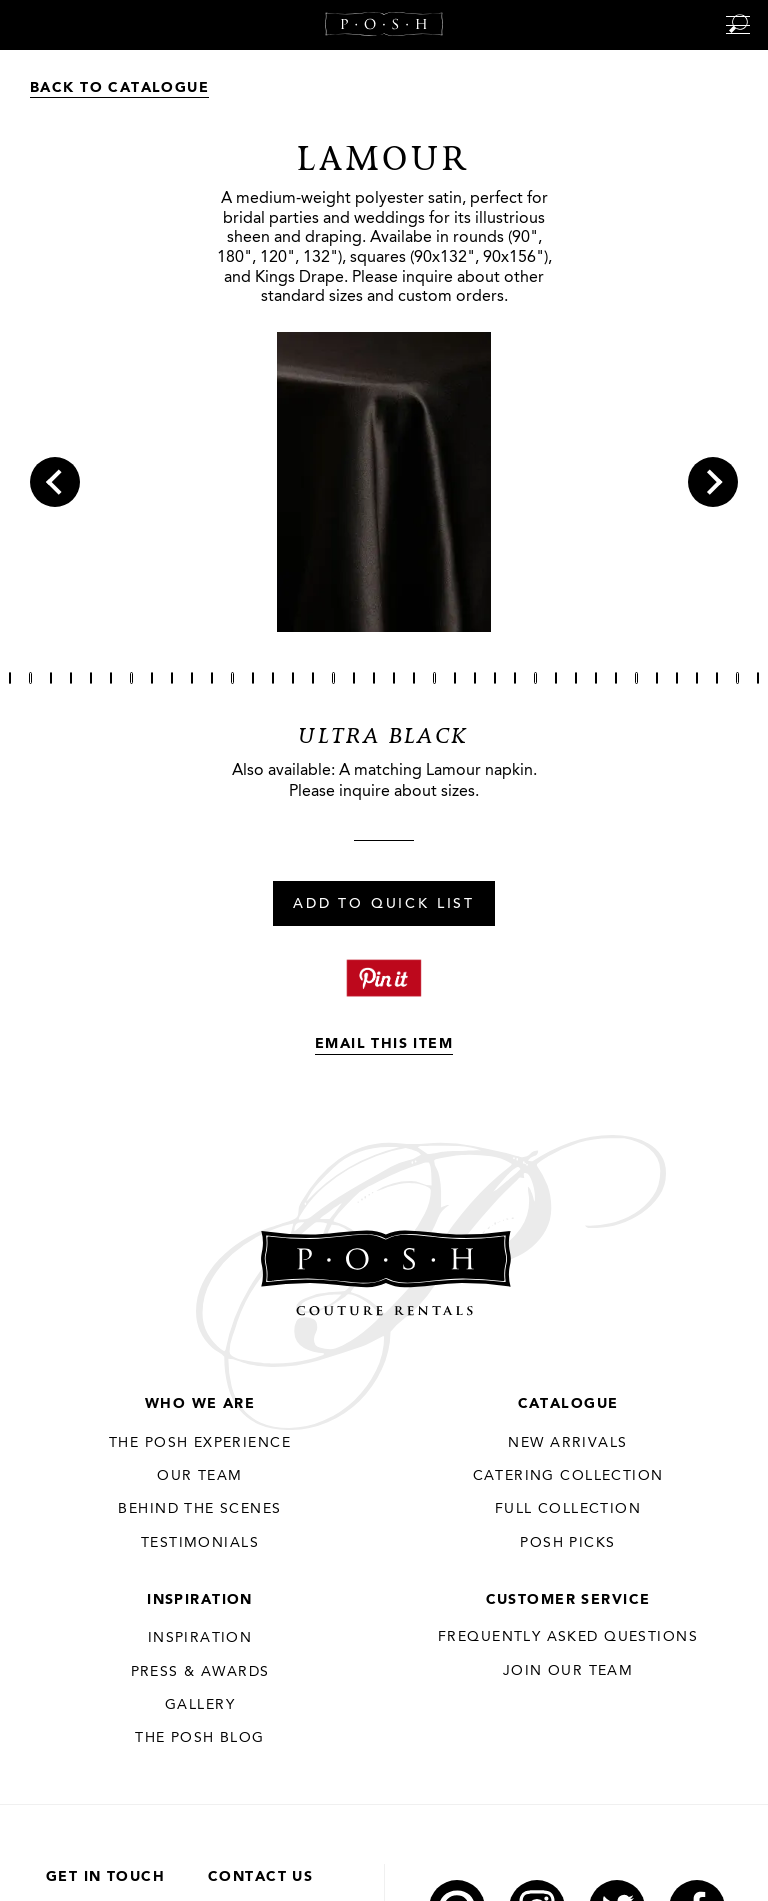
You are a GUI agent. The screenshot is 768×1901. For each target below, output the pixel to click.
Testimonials (200, 1543)
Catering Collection (568, 1476)
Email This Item (384, 1044)
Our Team (199, 1476)
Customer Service (568, 1600)
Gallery (200, 1705)
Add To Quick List (384, 905)
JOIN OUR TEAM (568, 1671)
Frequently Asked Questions (568, 1637)
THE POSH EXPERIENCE (200, 1443)
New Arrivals (567, 1443)
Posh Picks (567, 1543)
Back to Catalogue (119, 88)
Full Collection (568, 1509)
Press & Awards (200, 1672)
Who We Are (200, 1404)
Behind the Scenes (199, 1509)
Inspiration (200, 1600)
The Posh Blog (199, 1738)
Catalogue (568, 1404)
